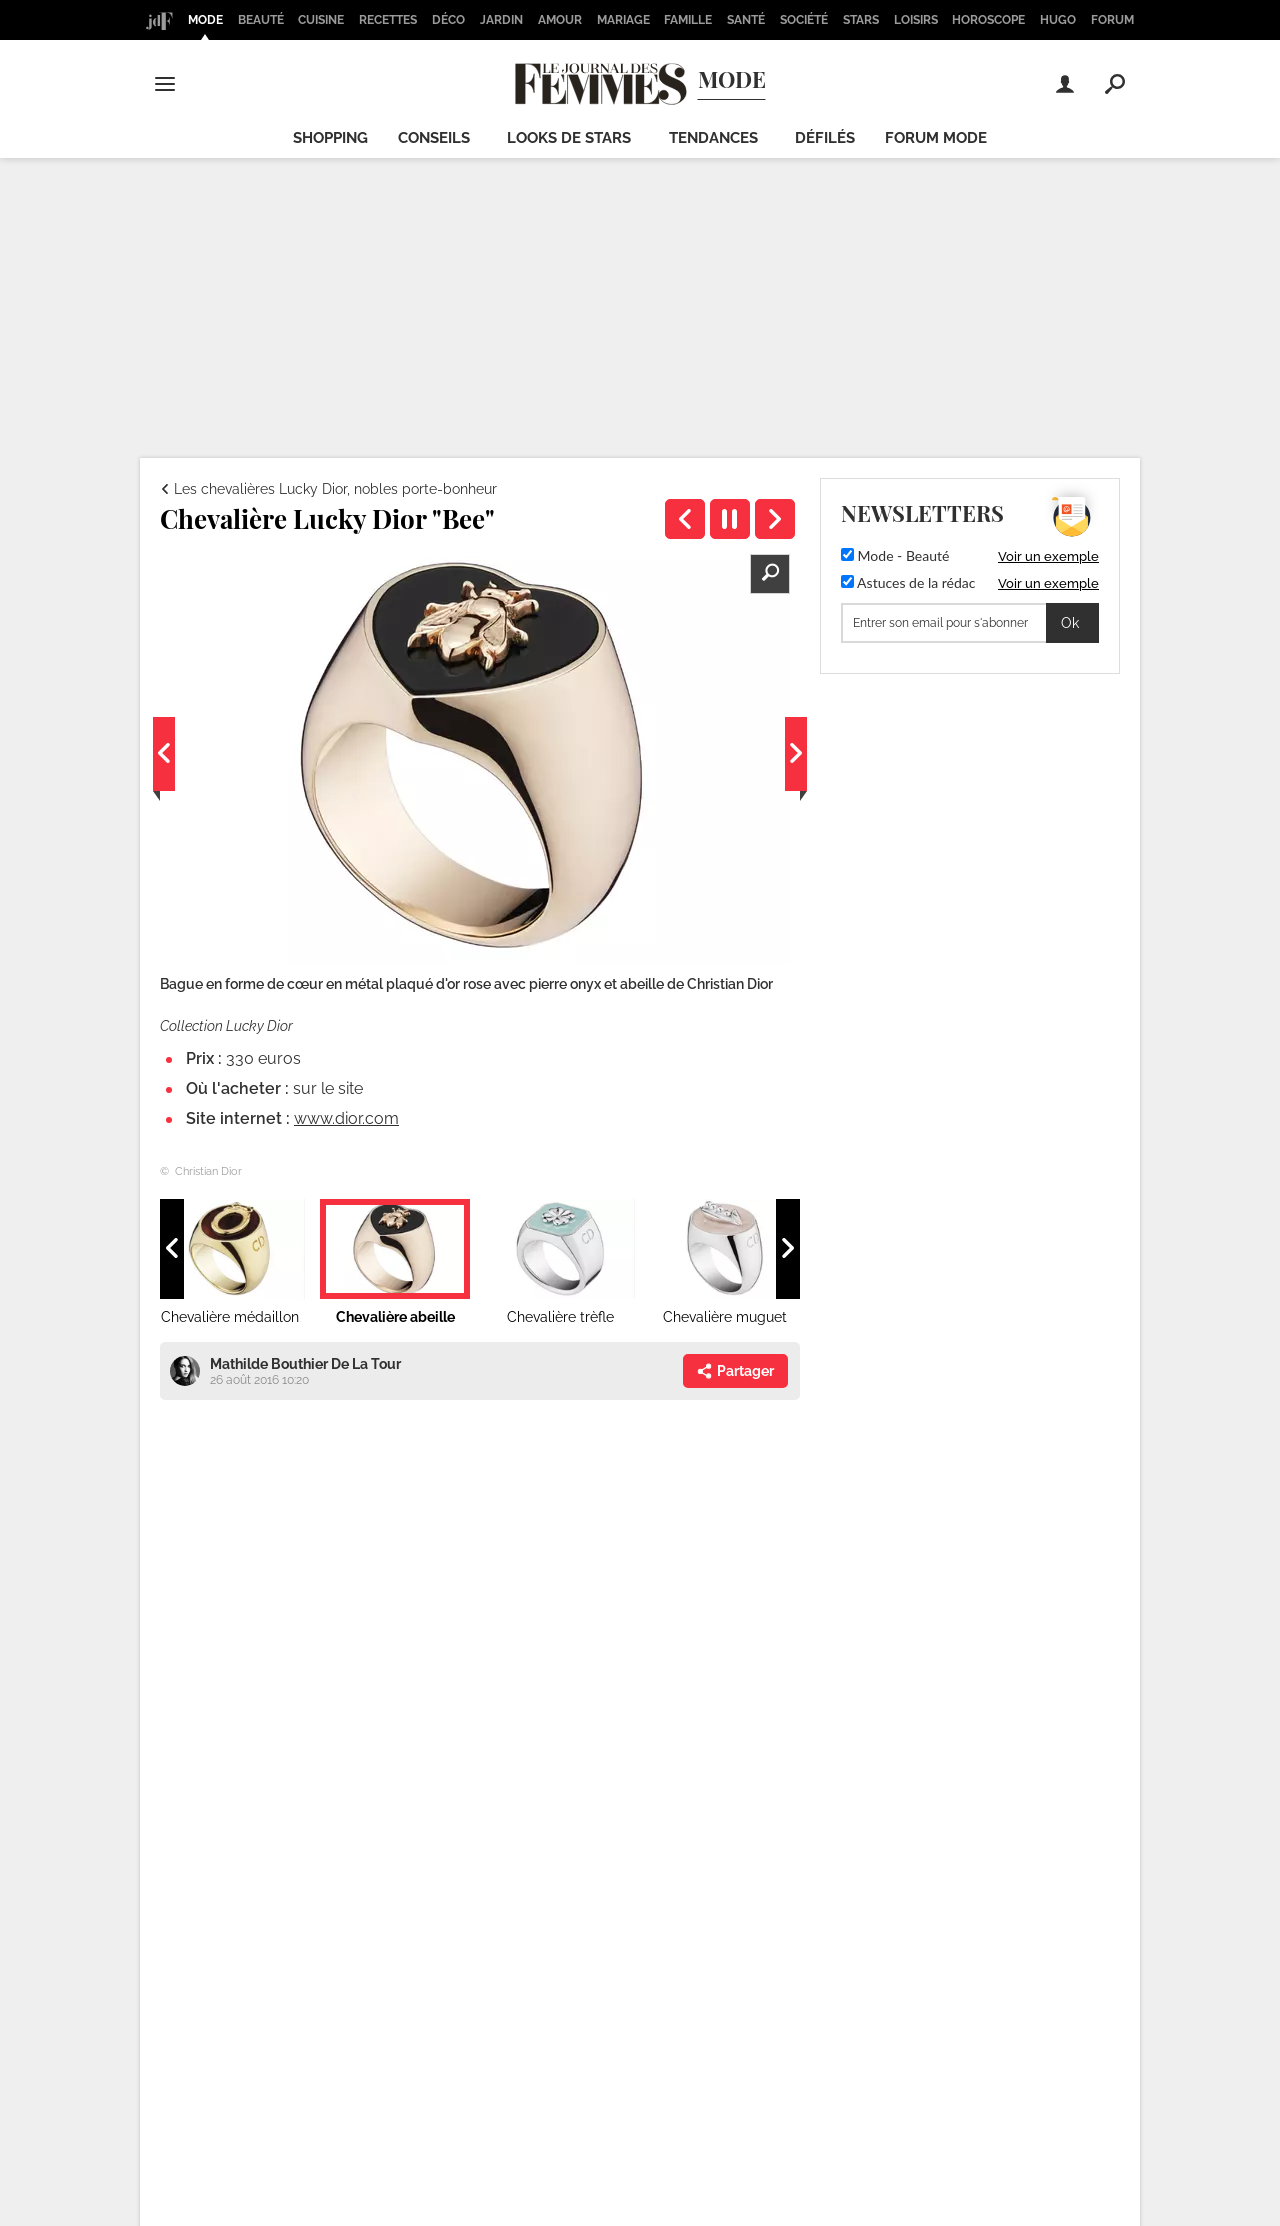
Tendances (713, 138)
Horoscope (988, 20)
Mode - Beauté (895, 555)
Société (804, 20)
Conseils (434, 138)
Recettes (388, 20)
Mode (205, 20)
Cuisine (321, 20)
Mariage (623, 20)
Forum (1112, 20)
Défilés (825, 138)
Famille (688, 20)
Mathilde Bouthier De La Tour (305, 1364)
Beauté (261, 20)
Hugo (1058, 20)
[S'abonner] (970, 623)
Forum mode (936, 138)
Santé (746, 20)
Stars (861, 20)
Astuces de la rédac (908, 582)
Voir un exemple (1048, 556)
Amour (560, 20)
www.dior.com (346, 1118)
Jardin (501, 20)
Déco (448, 20)
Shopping (330, 138)
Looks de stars (569, 138)
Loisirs (916, 20)
